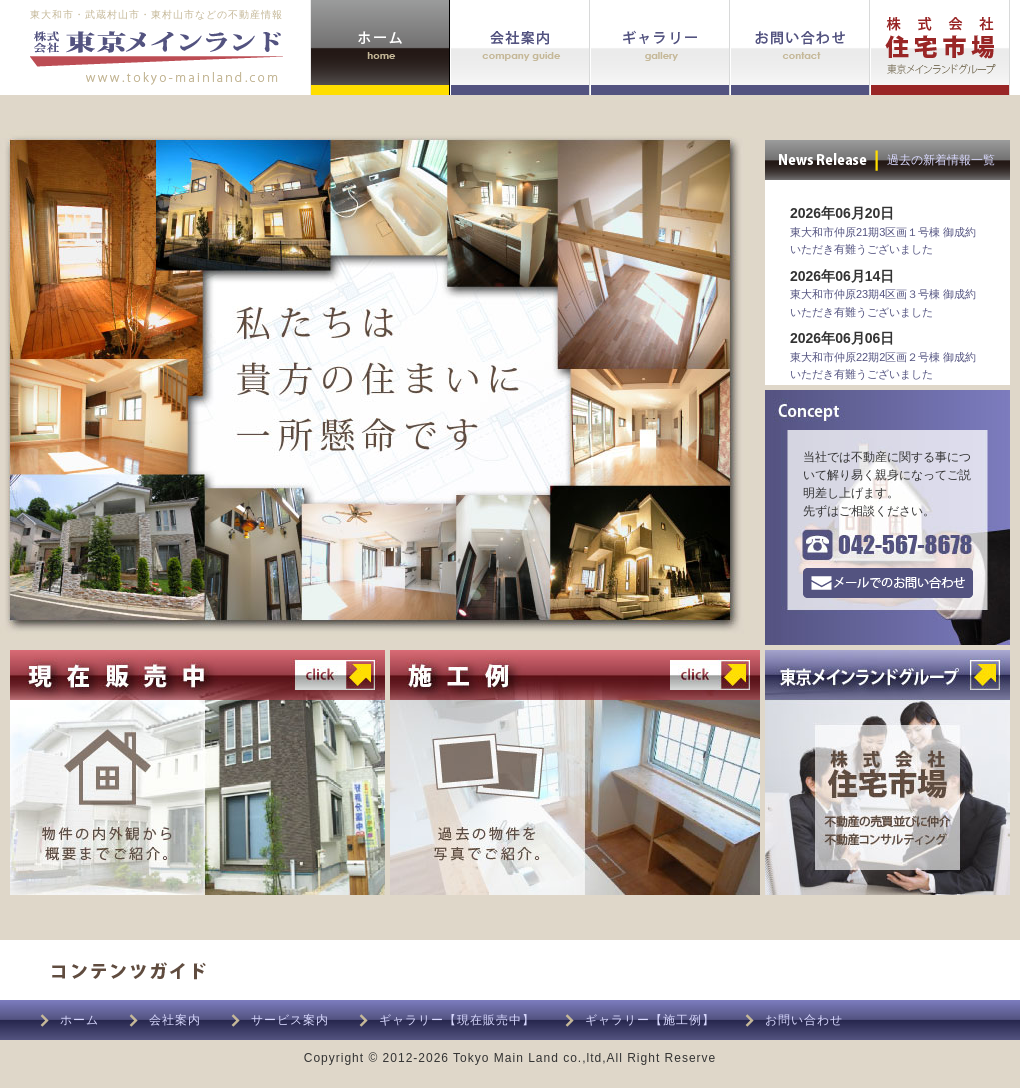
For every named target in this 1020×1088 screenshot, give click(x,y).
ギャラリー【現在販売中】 (457, 1020)
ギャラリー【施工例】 (650, 1020)
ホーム (79, 1020)
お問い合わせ (804, 1020)
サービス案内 (290, 1020)
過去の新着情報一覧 (941, 160)
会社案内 (175, 1020)
